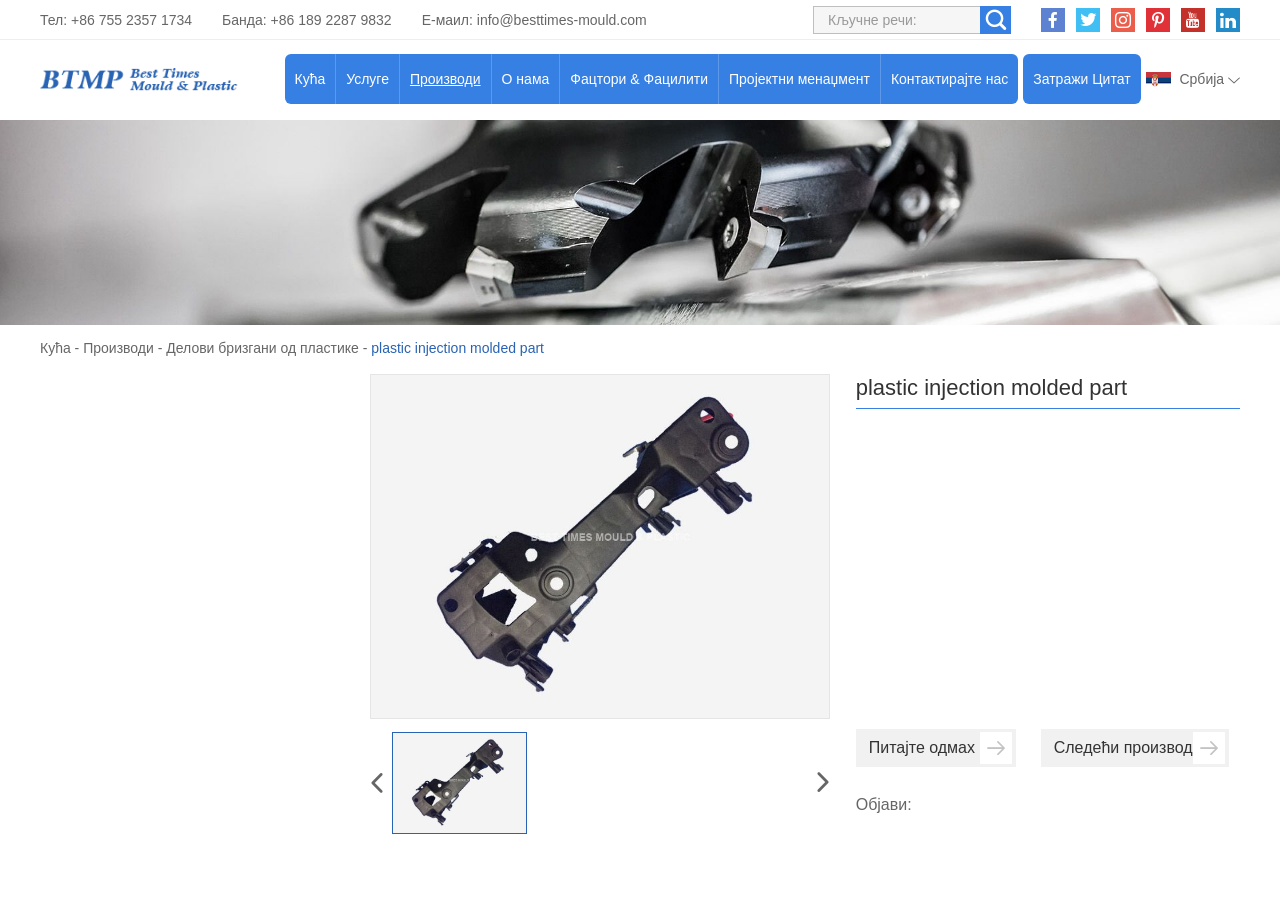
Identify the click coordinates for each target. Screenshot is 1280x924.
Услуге (367, 79)
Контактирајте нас (949, 79)
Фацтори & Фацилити (639, 79)
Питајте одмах (940, 748)
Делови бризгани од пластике (262, 348)
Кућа (310, 79)
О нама (526, 79)
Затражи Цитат (1081, 79)
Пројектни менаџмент (799, 79)
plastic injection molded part (457, 348)
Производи (445, 79)
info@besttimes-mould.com (562, 20)
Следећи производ (1139, 748)
